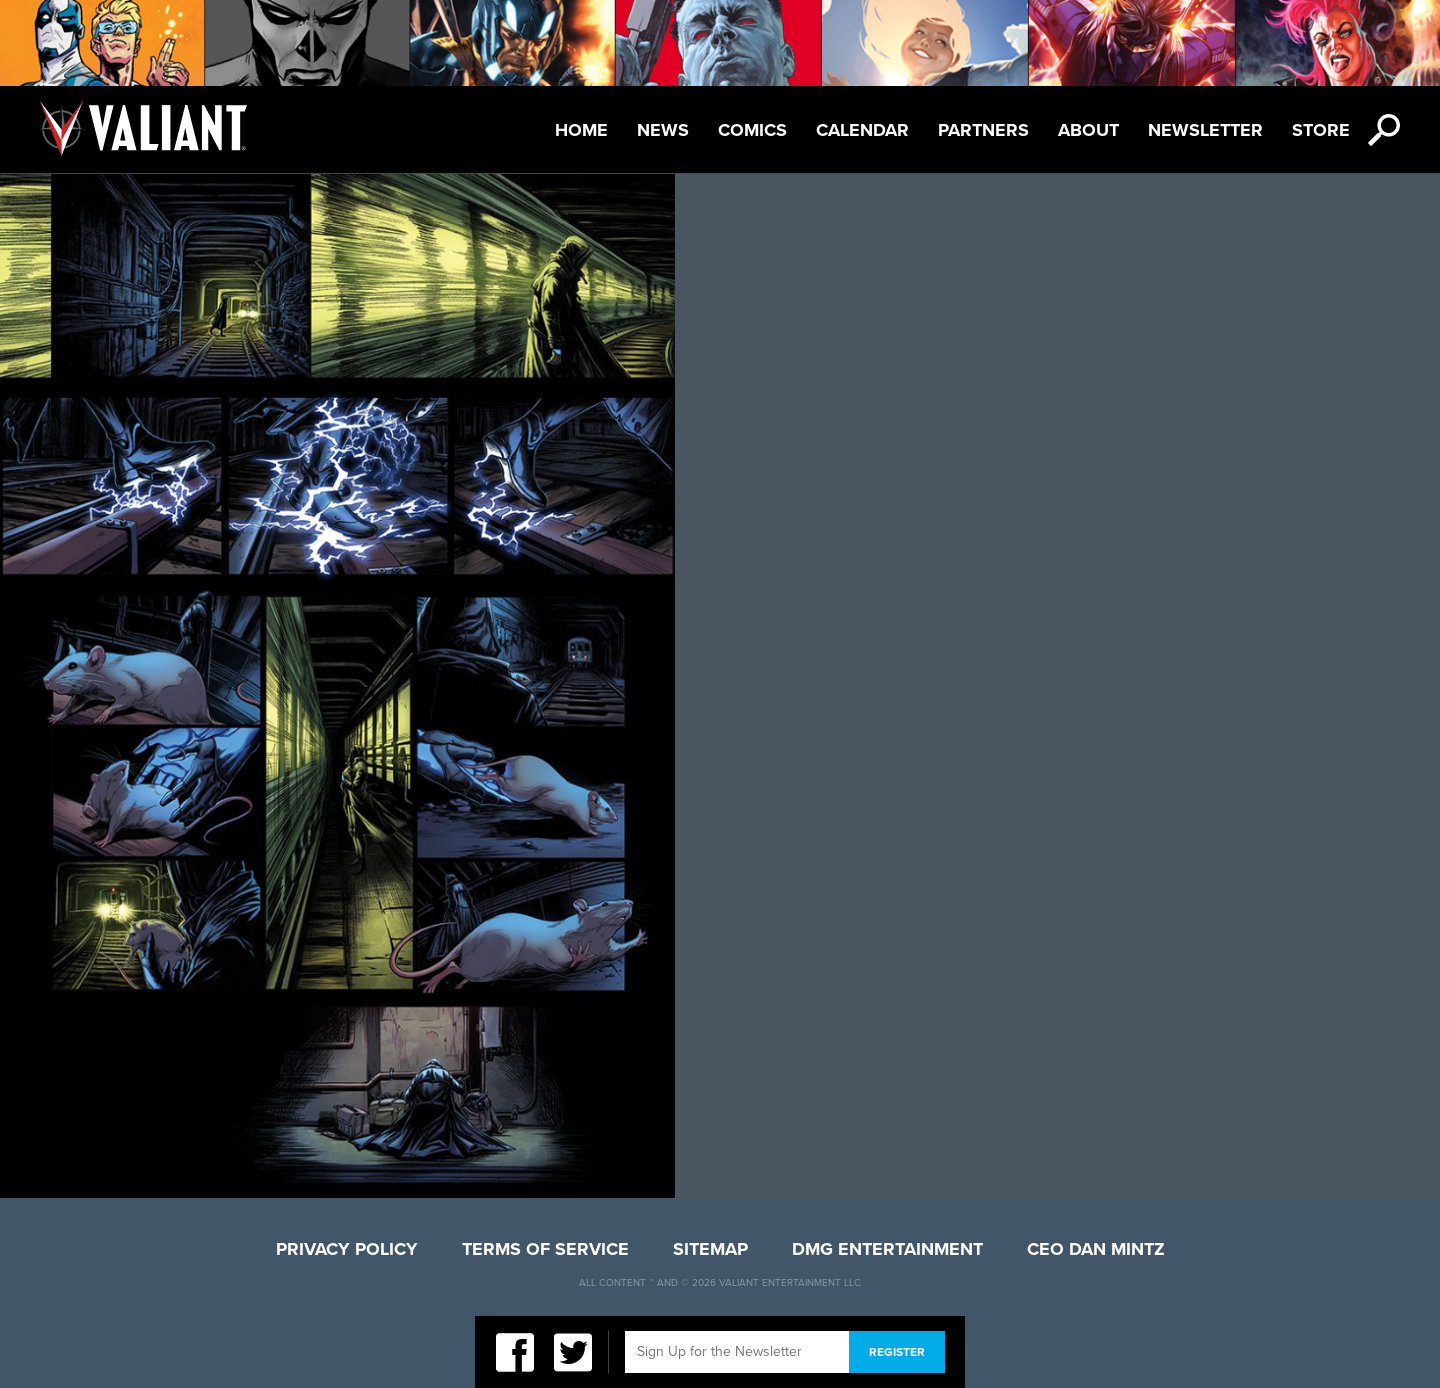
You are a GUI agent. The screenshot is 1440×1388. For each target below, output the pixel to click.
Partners (983, 130)
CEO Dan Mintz (1096, 1249)
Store (1321, 130)
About (1088, 130)
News (663, 130)
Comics (752, 130)
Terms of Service (545, 1249)
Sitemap (710, 1249)
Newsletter (1205, 130)
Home (581, 130)
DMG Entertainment (887, 1249)
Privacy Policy (347, 1249)
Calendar (862, 130)
